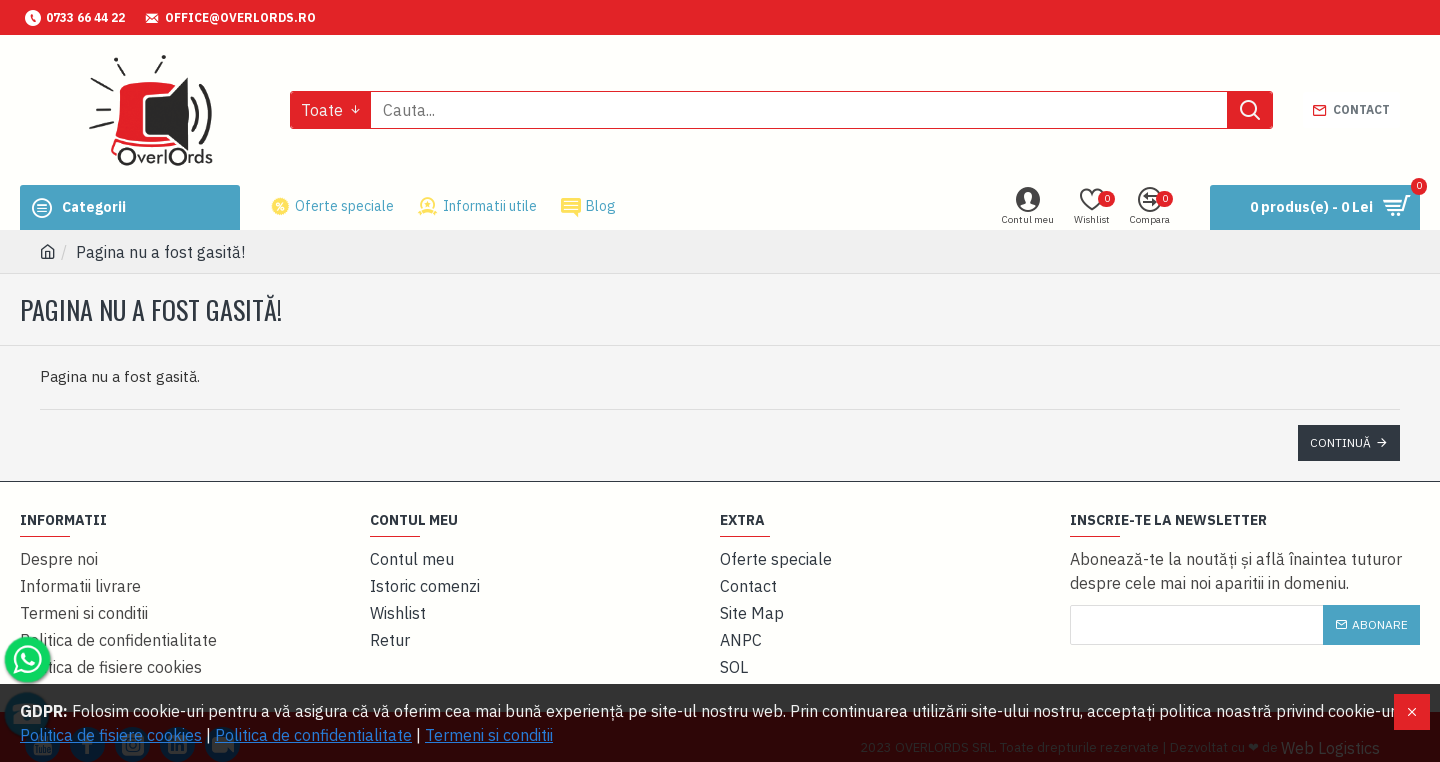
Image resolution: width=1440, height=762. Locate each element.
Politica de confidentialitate (313, 735)
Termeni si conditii (489, 735)
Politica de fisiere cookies (111, 735)
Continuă (1340, 442)
